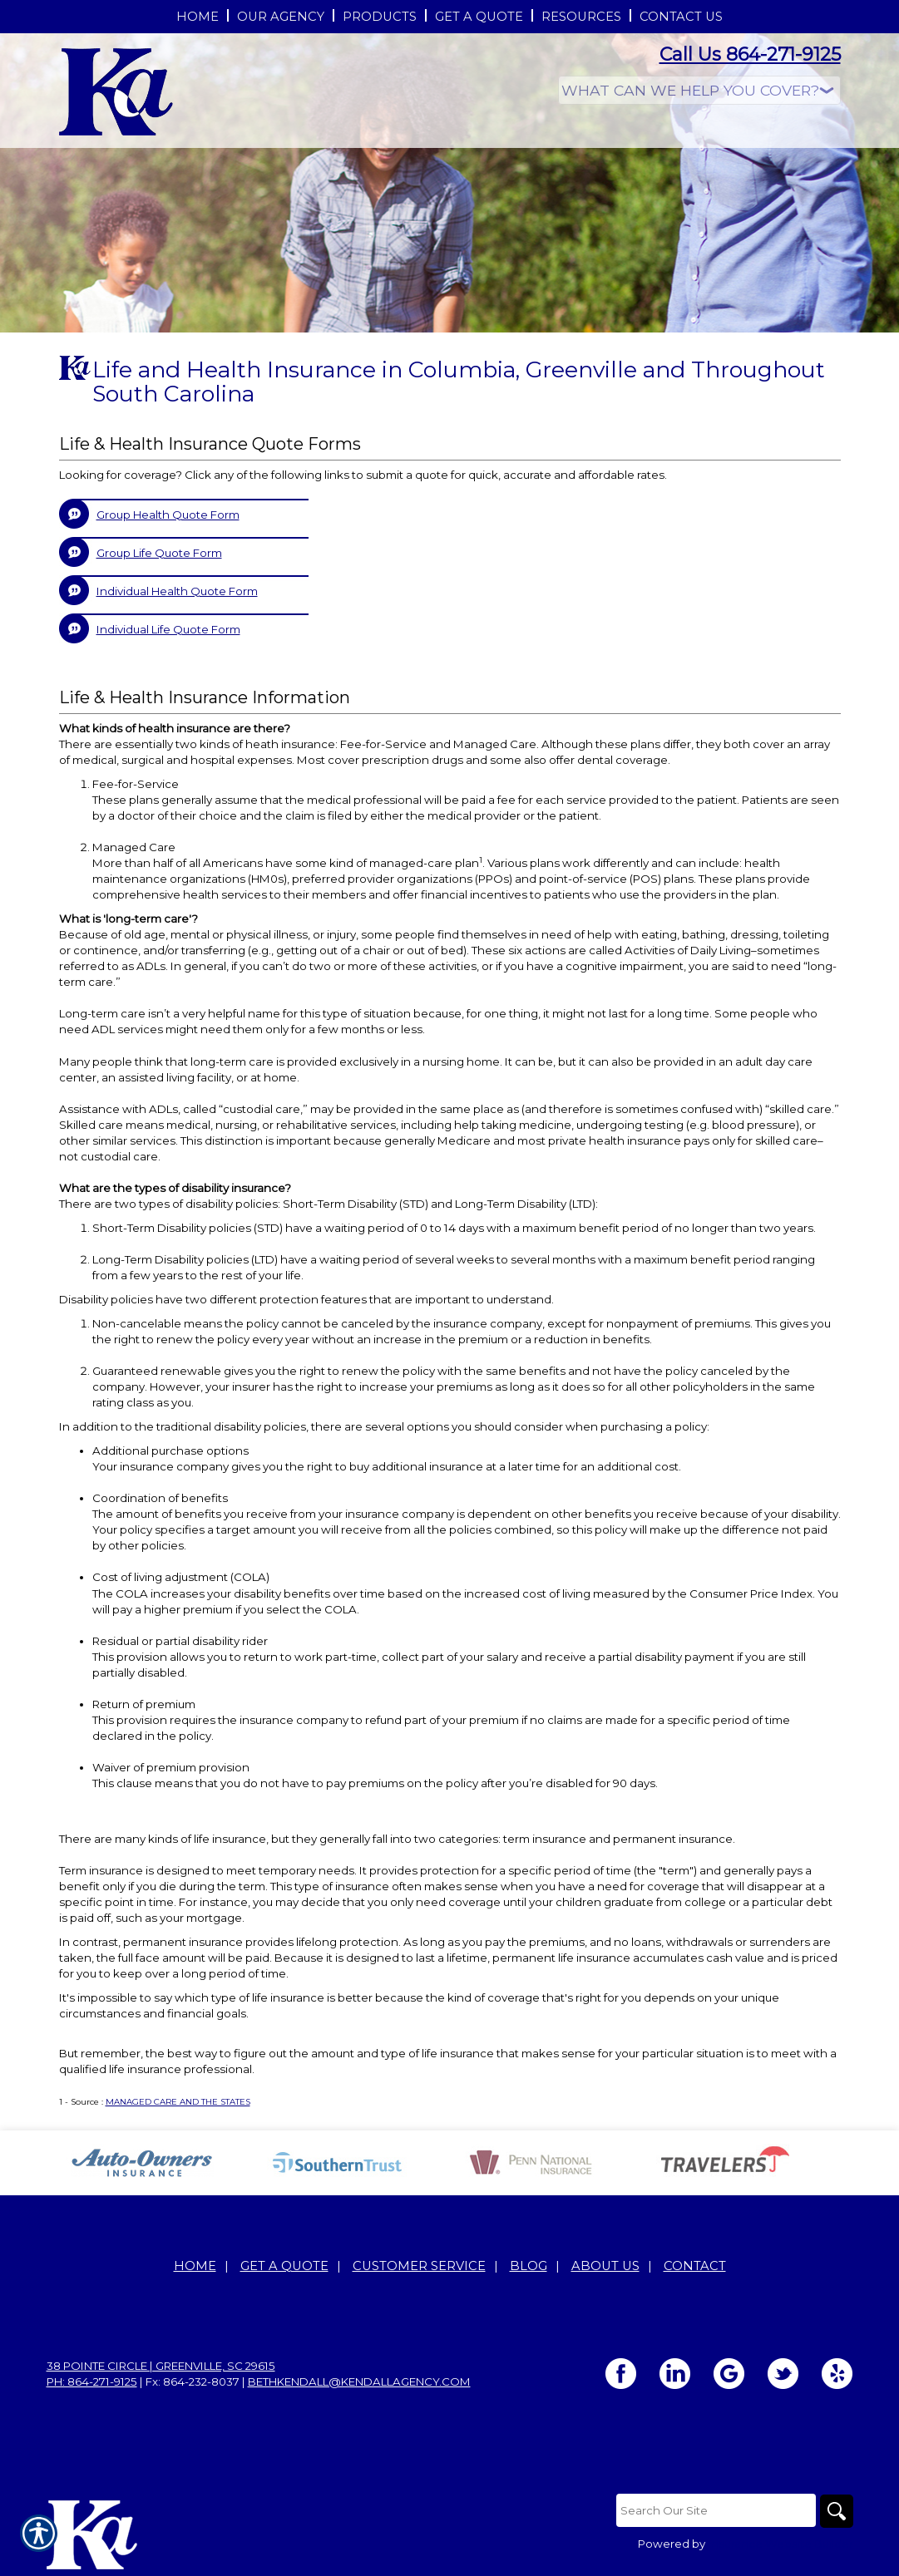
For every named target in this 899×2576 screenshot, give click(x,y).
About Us (605, 2265)
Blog (528, 2265)
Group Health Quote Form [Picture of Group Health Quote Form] (168, 514)
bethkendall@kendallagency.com (359, 2381)
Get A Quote (284, 2265)
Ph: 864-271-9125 (92, 2381)
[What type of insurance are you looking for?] (699, 90)
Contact (695, 2265)
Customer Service (419, 2265)
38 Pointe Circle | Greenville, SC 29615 (161, 2365)
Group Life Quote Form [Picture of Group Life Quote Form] (159, 552)
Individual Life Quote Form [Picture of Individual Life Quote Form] (168, 629)
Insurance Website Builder (780, 2543)
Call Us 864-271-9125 (750, 54)
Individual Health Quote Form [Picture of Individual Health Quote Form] (177, 591)
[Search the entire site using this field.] (716, 2510)
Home (195, 2265)
